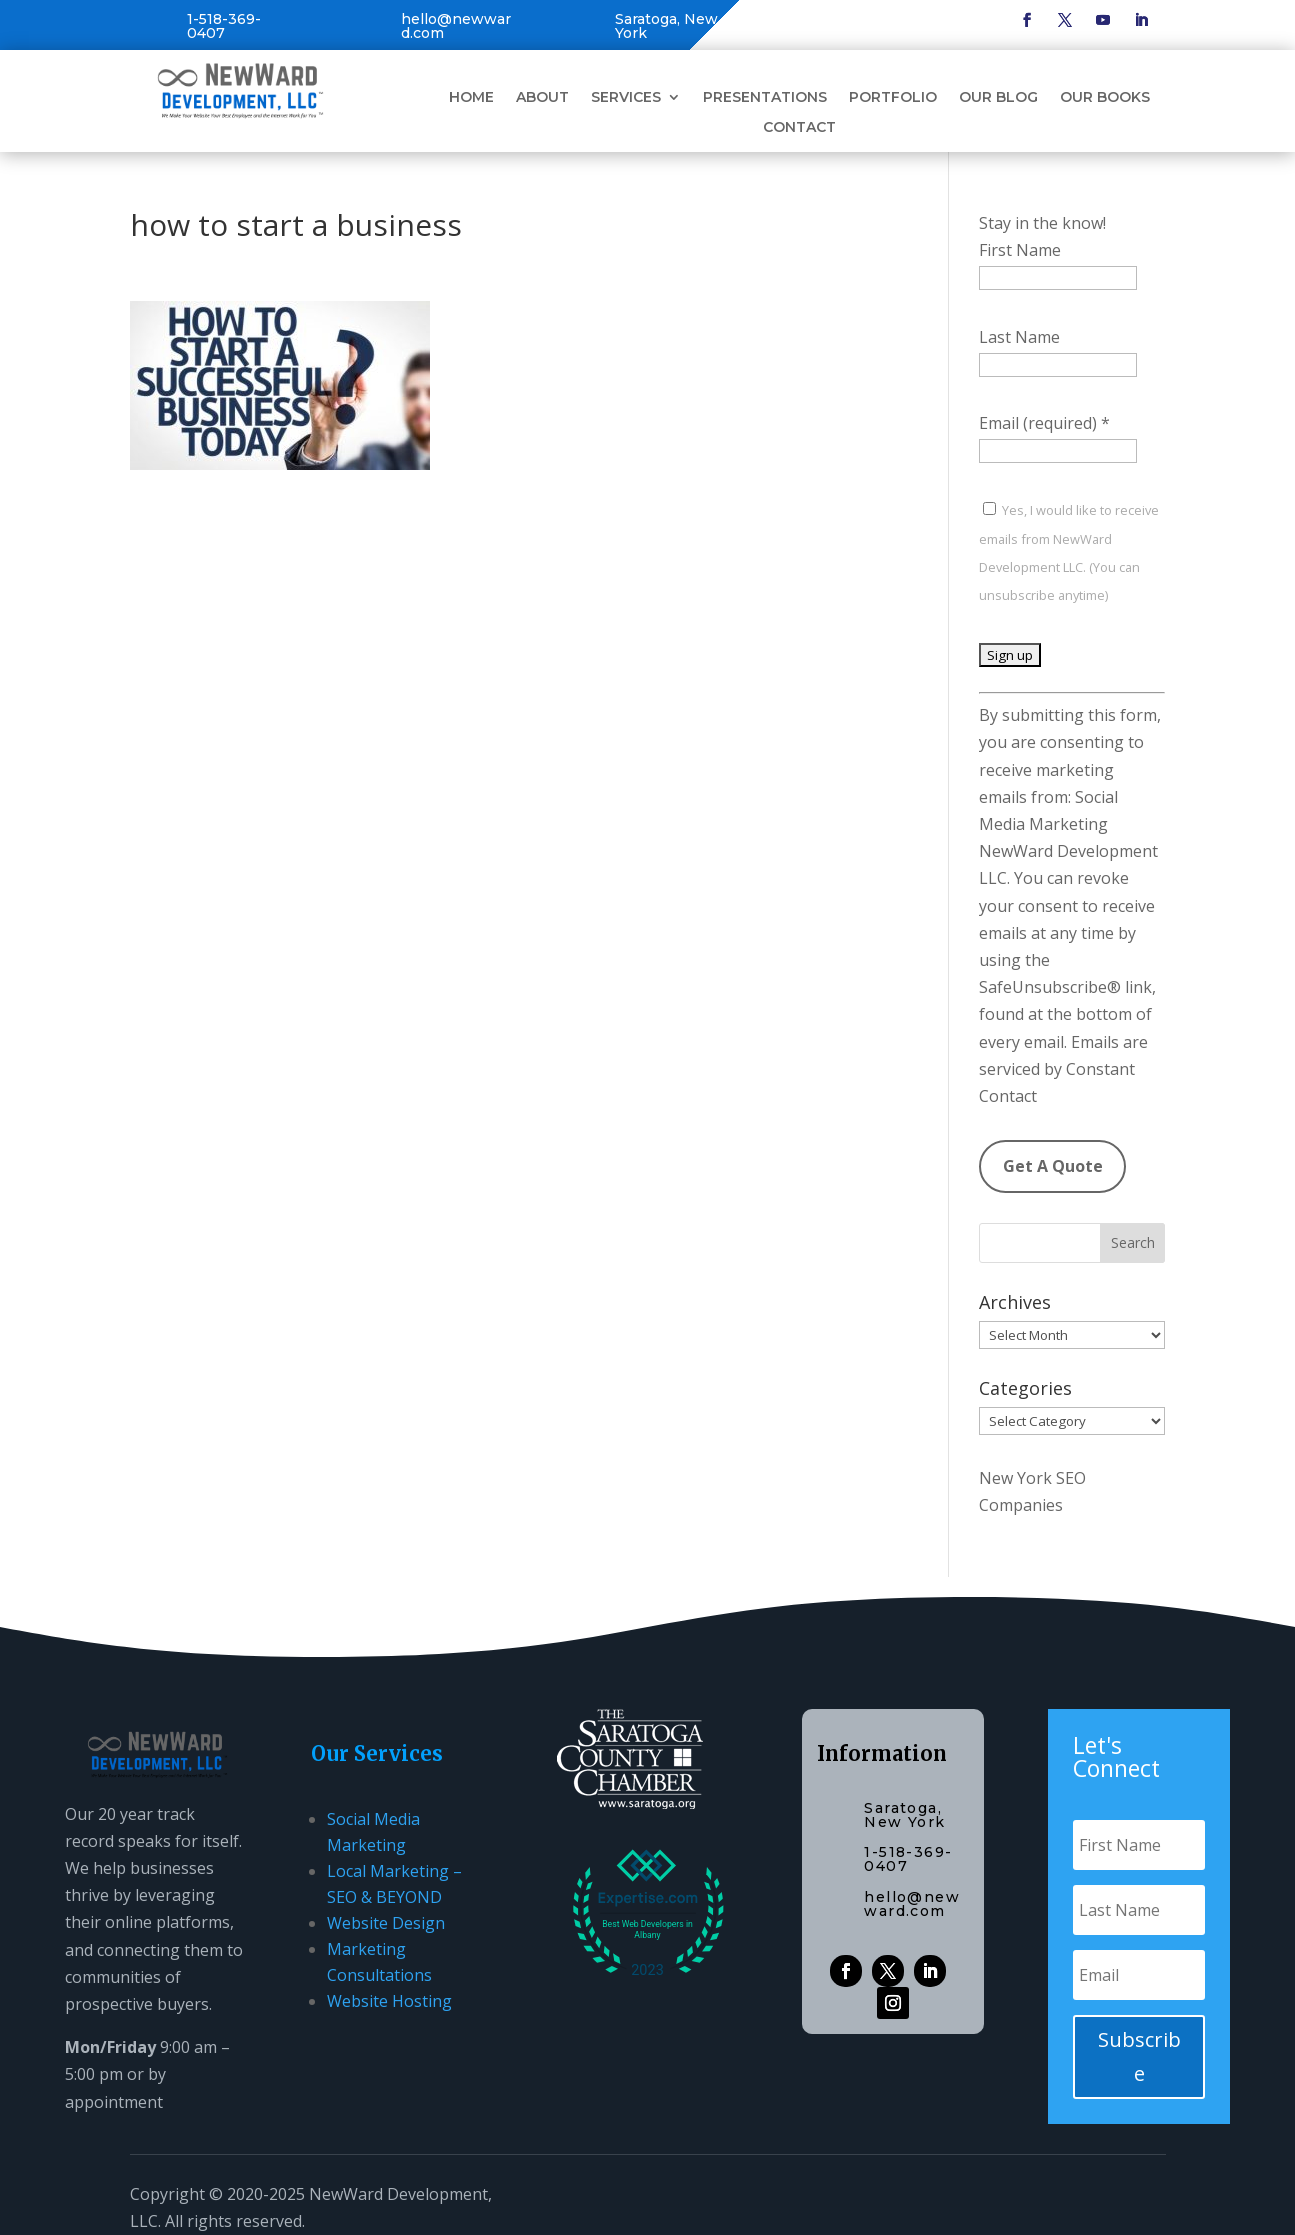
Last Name (1019, 337)
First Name (1020, 250)
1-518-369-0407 (224, 26)
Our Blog (998, 98)
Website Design (386, 1923)
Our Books (1105, 98)
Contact (799, 128)
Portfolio (893, 98)
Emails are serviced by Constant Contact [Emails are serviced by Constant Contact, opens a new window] (1063, 1069)
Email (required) (1044, 423)
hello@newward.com (456, 26)
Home (471, 98)
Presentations (765, 98)
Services (626, 98)
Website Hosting (389, 2001)
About (542, 98)
